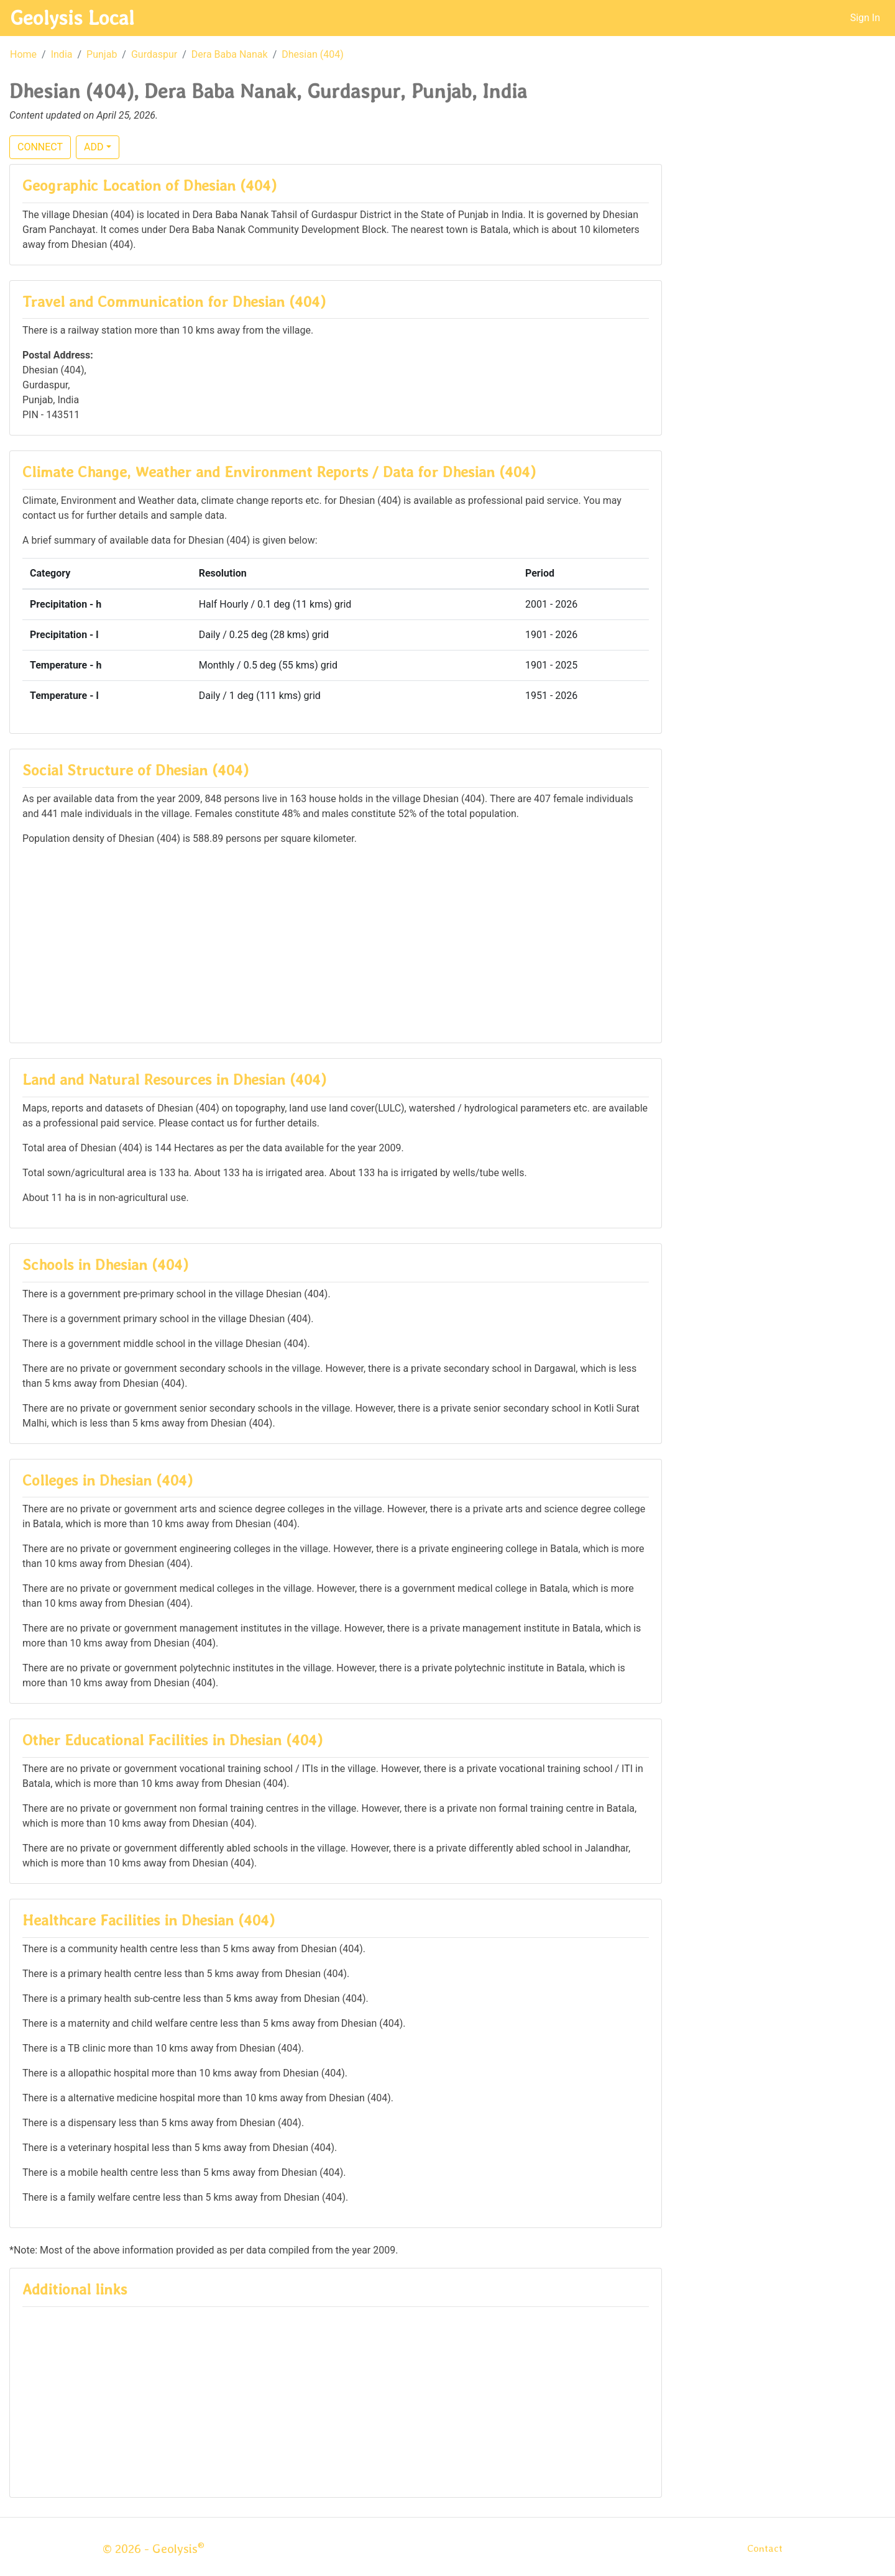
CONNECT (40, 147)
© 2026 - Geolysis (153, 2548)
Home (23, 54)
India (62, 54)
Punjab (101, 54)
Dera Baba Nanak (229, 54)
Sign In (865, 18)
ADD (93, 147)
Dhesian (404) (312, 54)
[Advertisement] (335, 943)
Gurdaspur (154, 54)
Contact (765, 2548)
